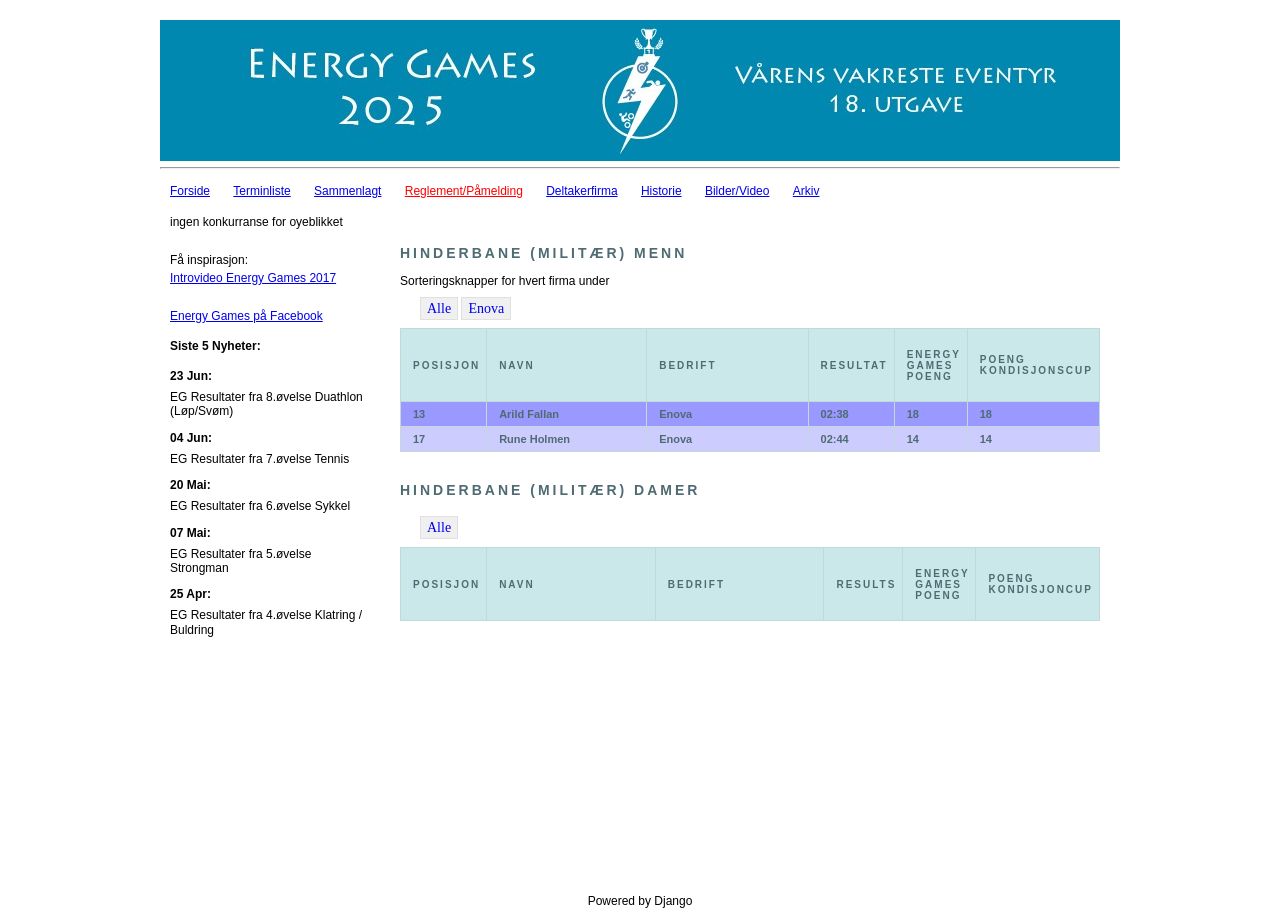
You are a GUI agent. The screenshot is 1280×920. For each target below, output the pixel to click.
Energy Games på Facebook (246, 316)
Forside (190, 191)
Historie (661, 191)
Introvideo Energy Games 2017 (253, 278)
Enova (486, 308)
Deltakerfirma (581, 191)
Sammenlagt (347, 191)
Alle (439, 308)
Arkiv (806, 191)
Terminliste (261, 191)
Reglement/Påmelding (464, 191)
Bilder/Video (737, 191)
